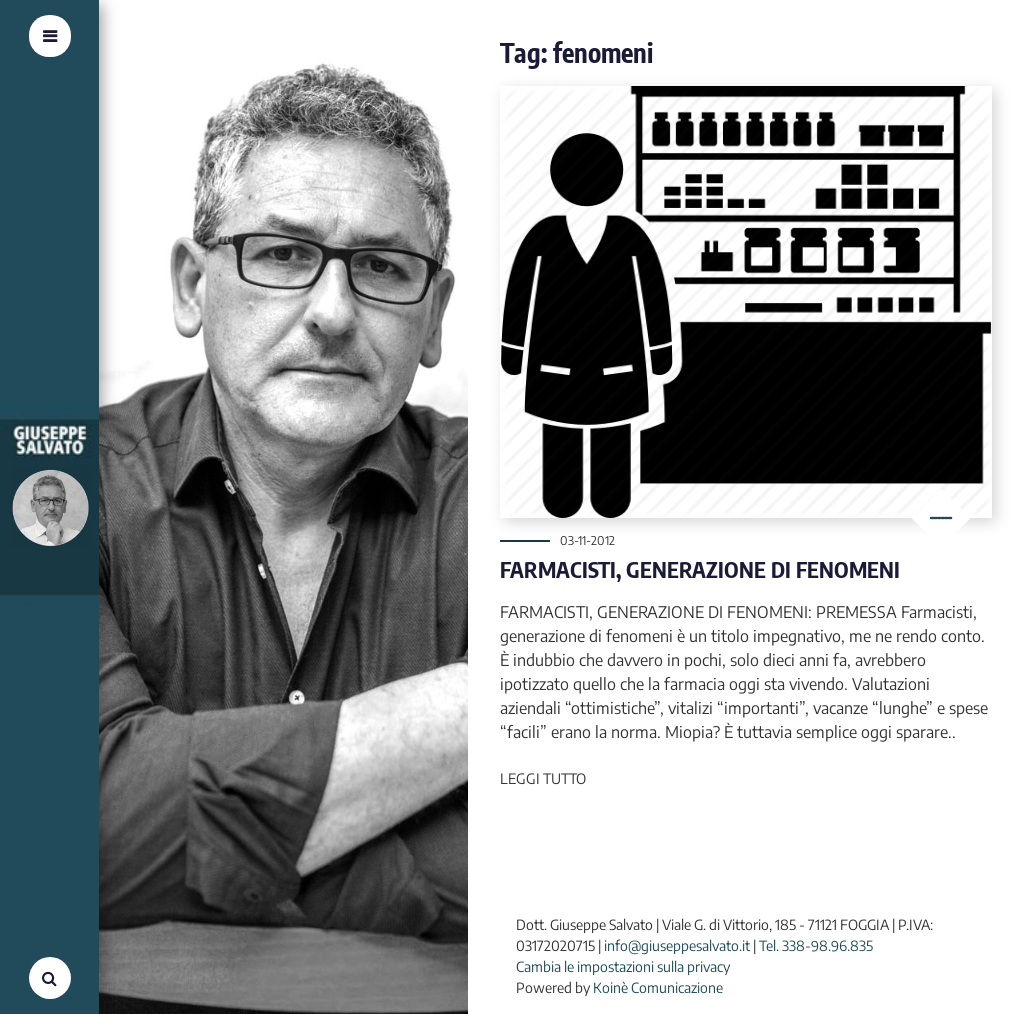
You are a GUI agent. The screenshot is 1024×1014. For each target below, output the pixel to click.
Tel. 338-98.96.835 (816, 945)
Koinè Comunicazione (658, 987)
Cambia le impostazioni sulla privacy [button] (623, 966)
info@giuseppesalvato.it (677, 945)
